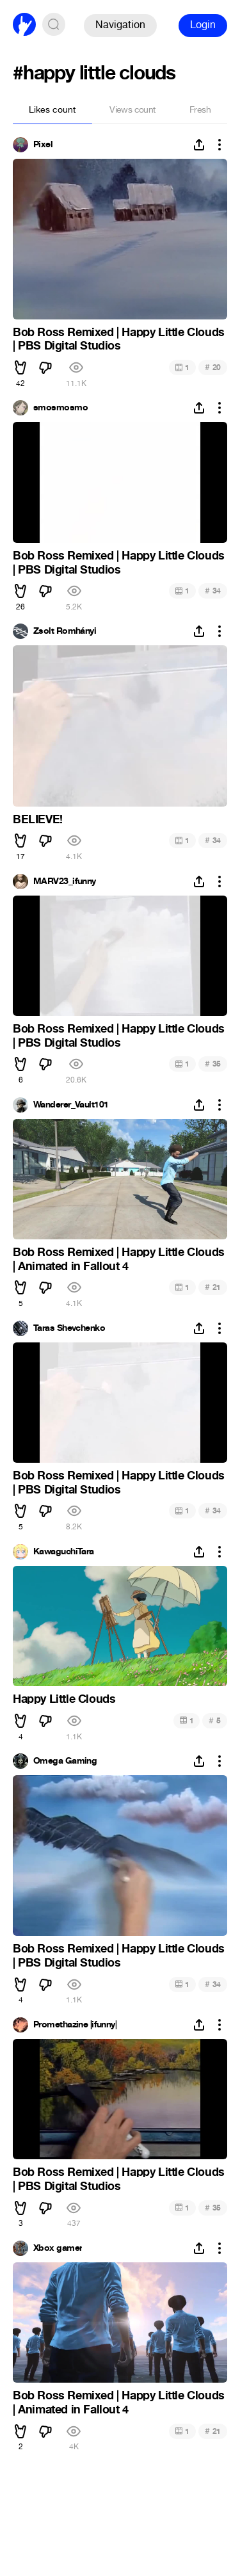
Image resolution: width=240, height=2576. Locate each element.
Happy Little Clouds (64, 1699)
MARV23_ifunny (64, 881)
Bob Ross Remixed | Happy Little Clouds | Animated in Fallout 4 (119, 1259)
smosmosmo (60, 407)
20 (213, 367)
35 (213, 1064)
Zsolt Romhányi (64, 631)
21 (213, 1287)
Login (203, 24)
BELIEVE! (38, 819)
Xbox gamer (57, 2248)
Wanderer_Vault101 (70, 1104)
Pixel (42, 144)
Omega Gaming (65, 1761)
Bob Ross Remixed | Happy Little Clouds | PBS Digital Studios (119, 339)
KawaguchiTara (63, 1551)
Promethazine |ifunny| (74, 2024)
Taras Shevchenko (69, 1328)
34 (213, 590)
